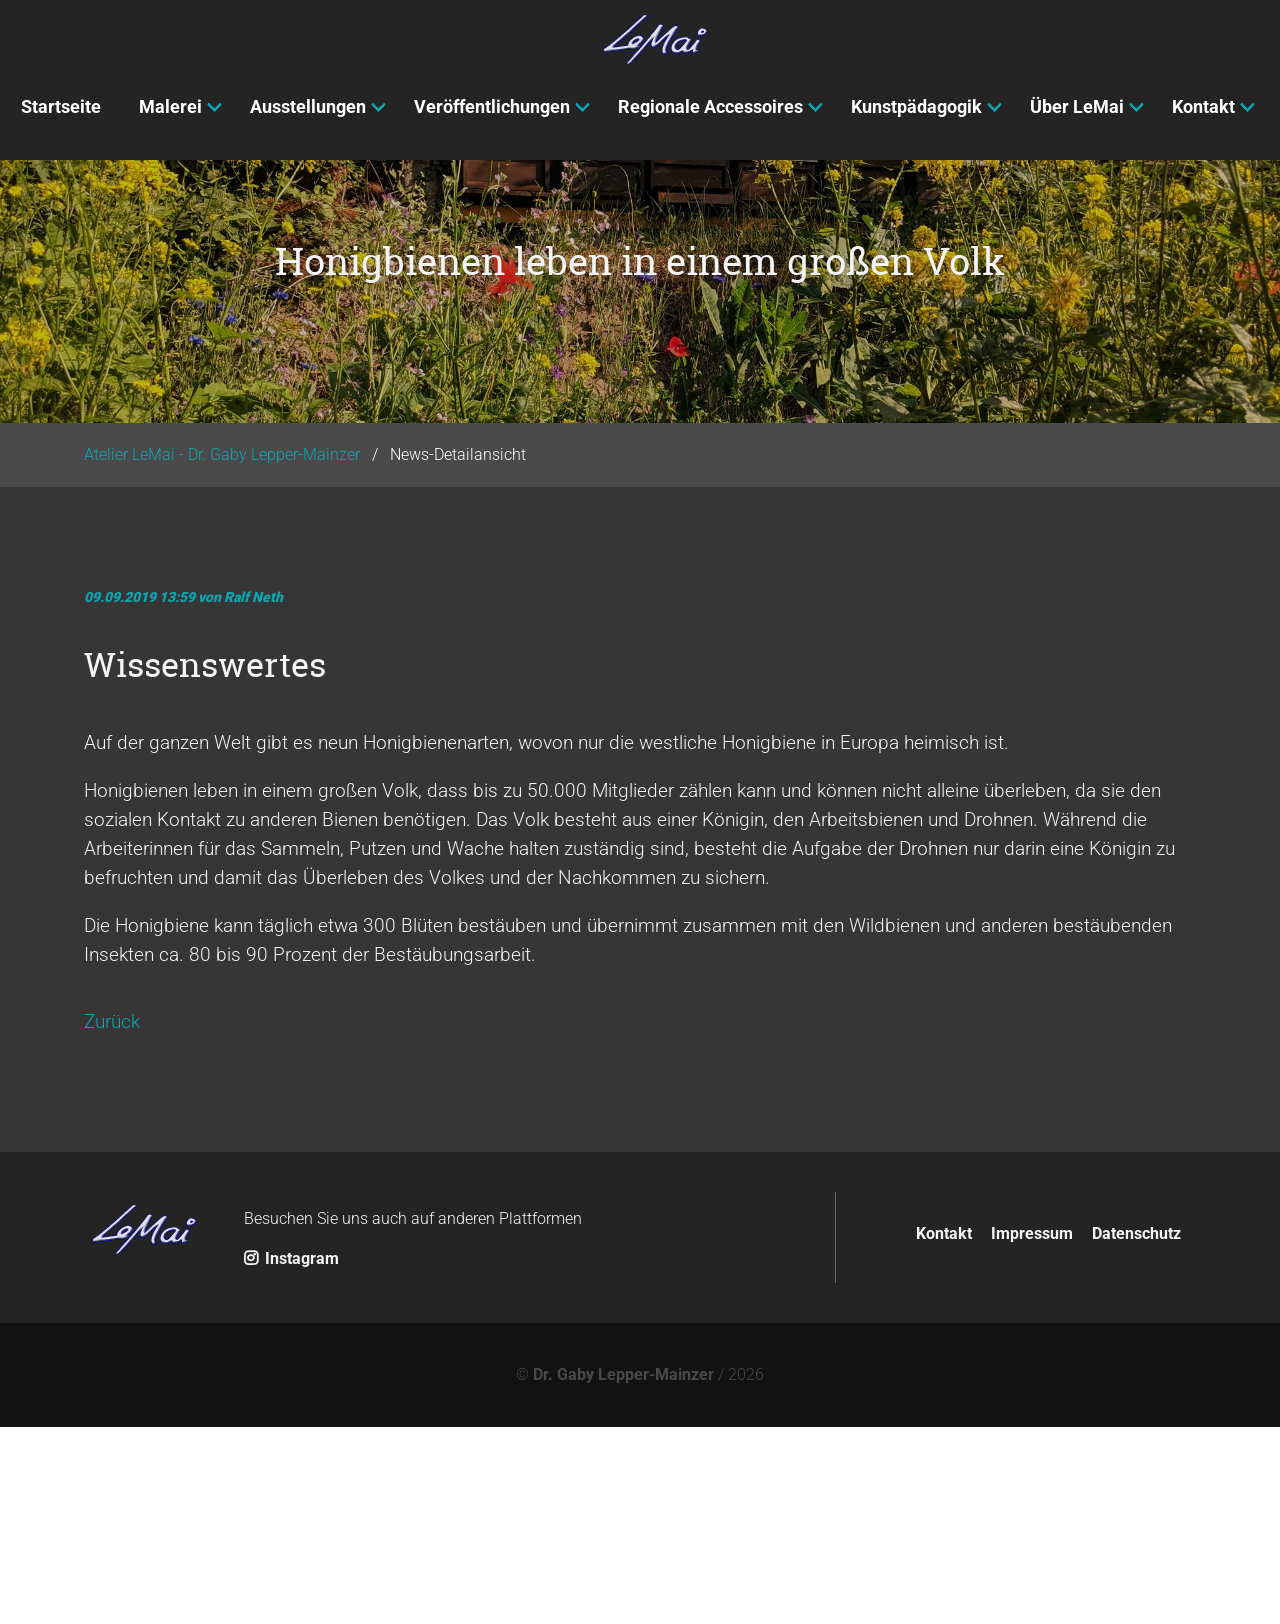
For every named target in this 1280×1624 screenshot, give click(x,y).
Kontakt (944, 1429)
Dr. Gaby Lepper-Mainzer (623, 1571)
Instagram (291, 1455)
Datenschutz (1136, 1429)
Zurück (112, 1218)
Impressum (1032, 1429)
